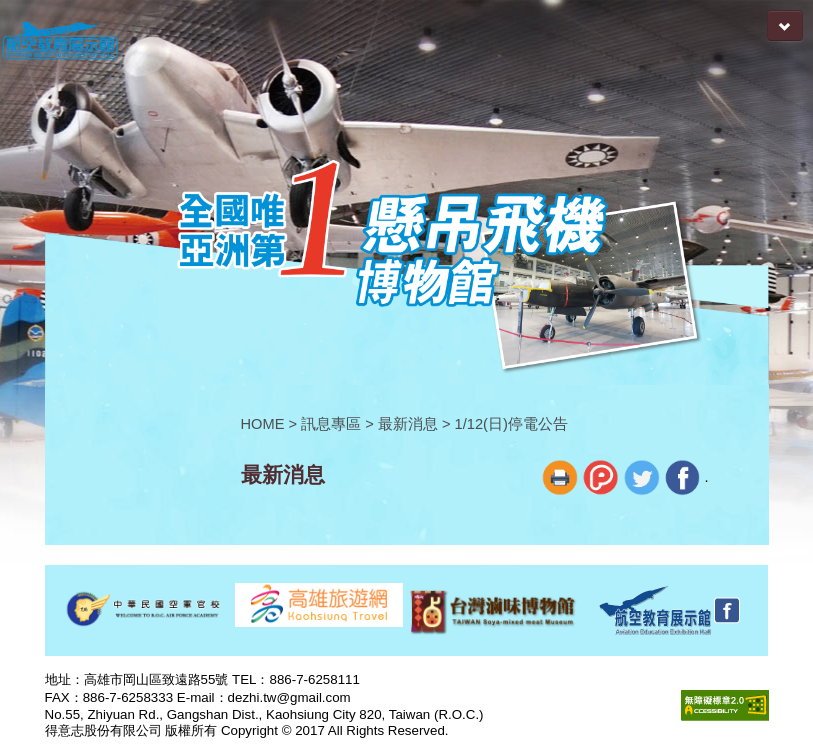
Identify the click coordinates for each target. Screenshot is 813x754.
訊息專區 (331, 424)
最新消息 (408, 424)
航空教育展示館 (60, 41)
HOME (263, 424)
